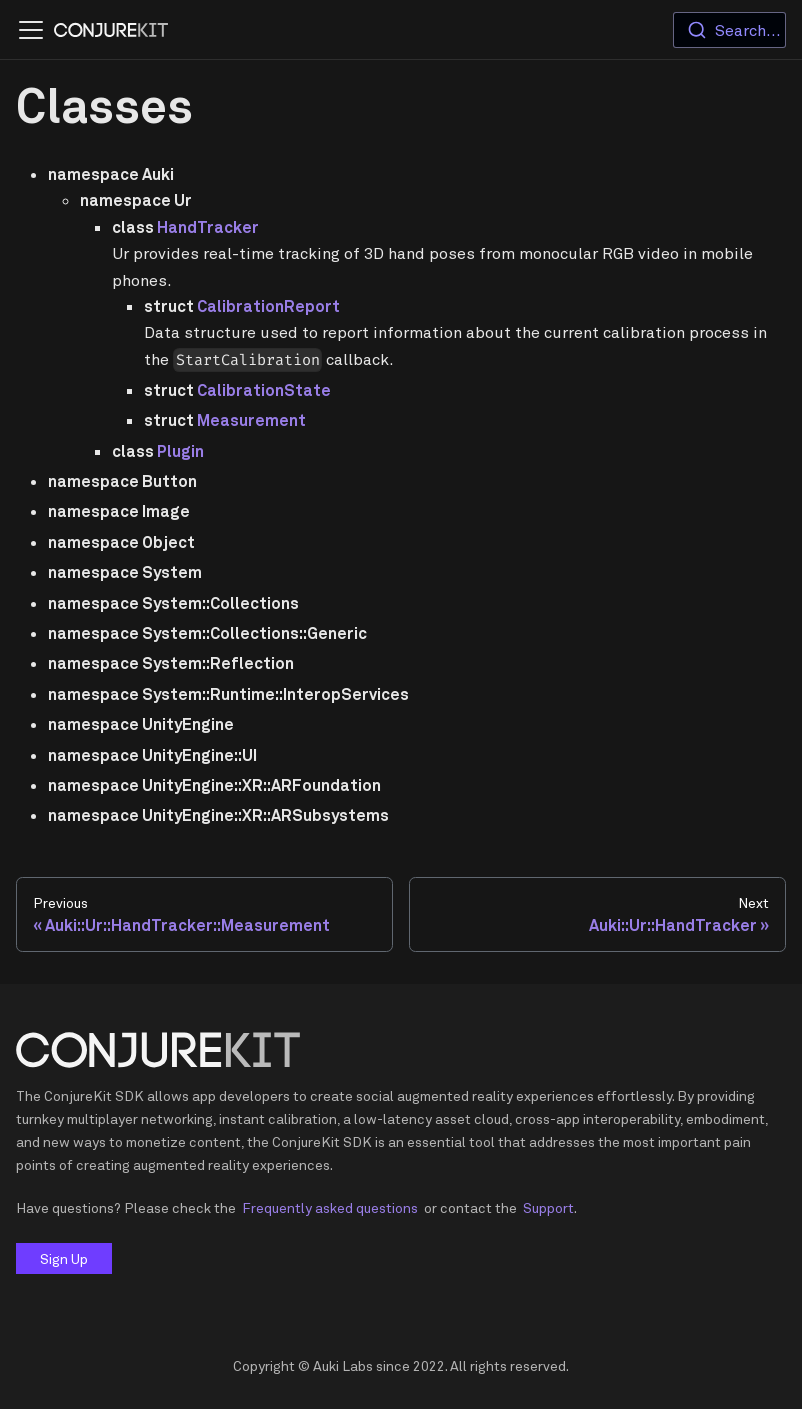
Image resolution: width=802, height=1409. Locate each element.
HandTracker (208, 227)
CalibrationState (264, 390)
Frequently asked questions (330, 1207)
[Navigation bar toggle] (31, 30)
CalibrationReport (268, 306)
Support (548, 1207)
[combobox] (729, 30)
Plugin (180, 451)
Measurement (251, 420)
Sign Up (64, 1258)
